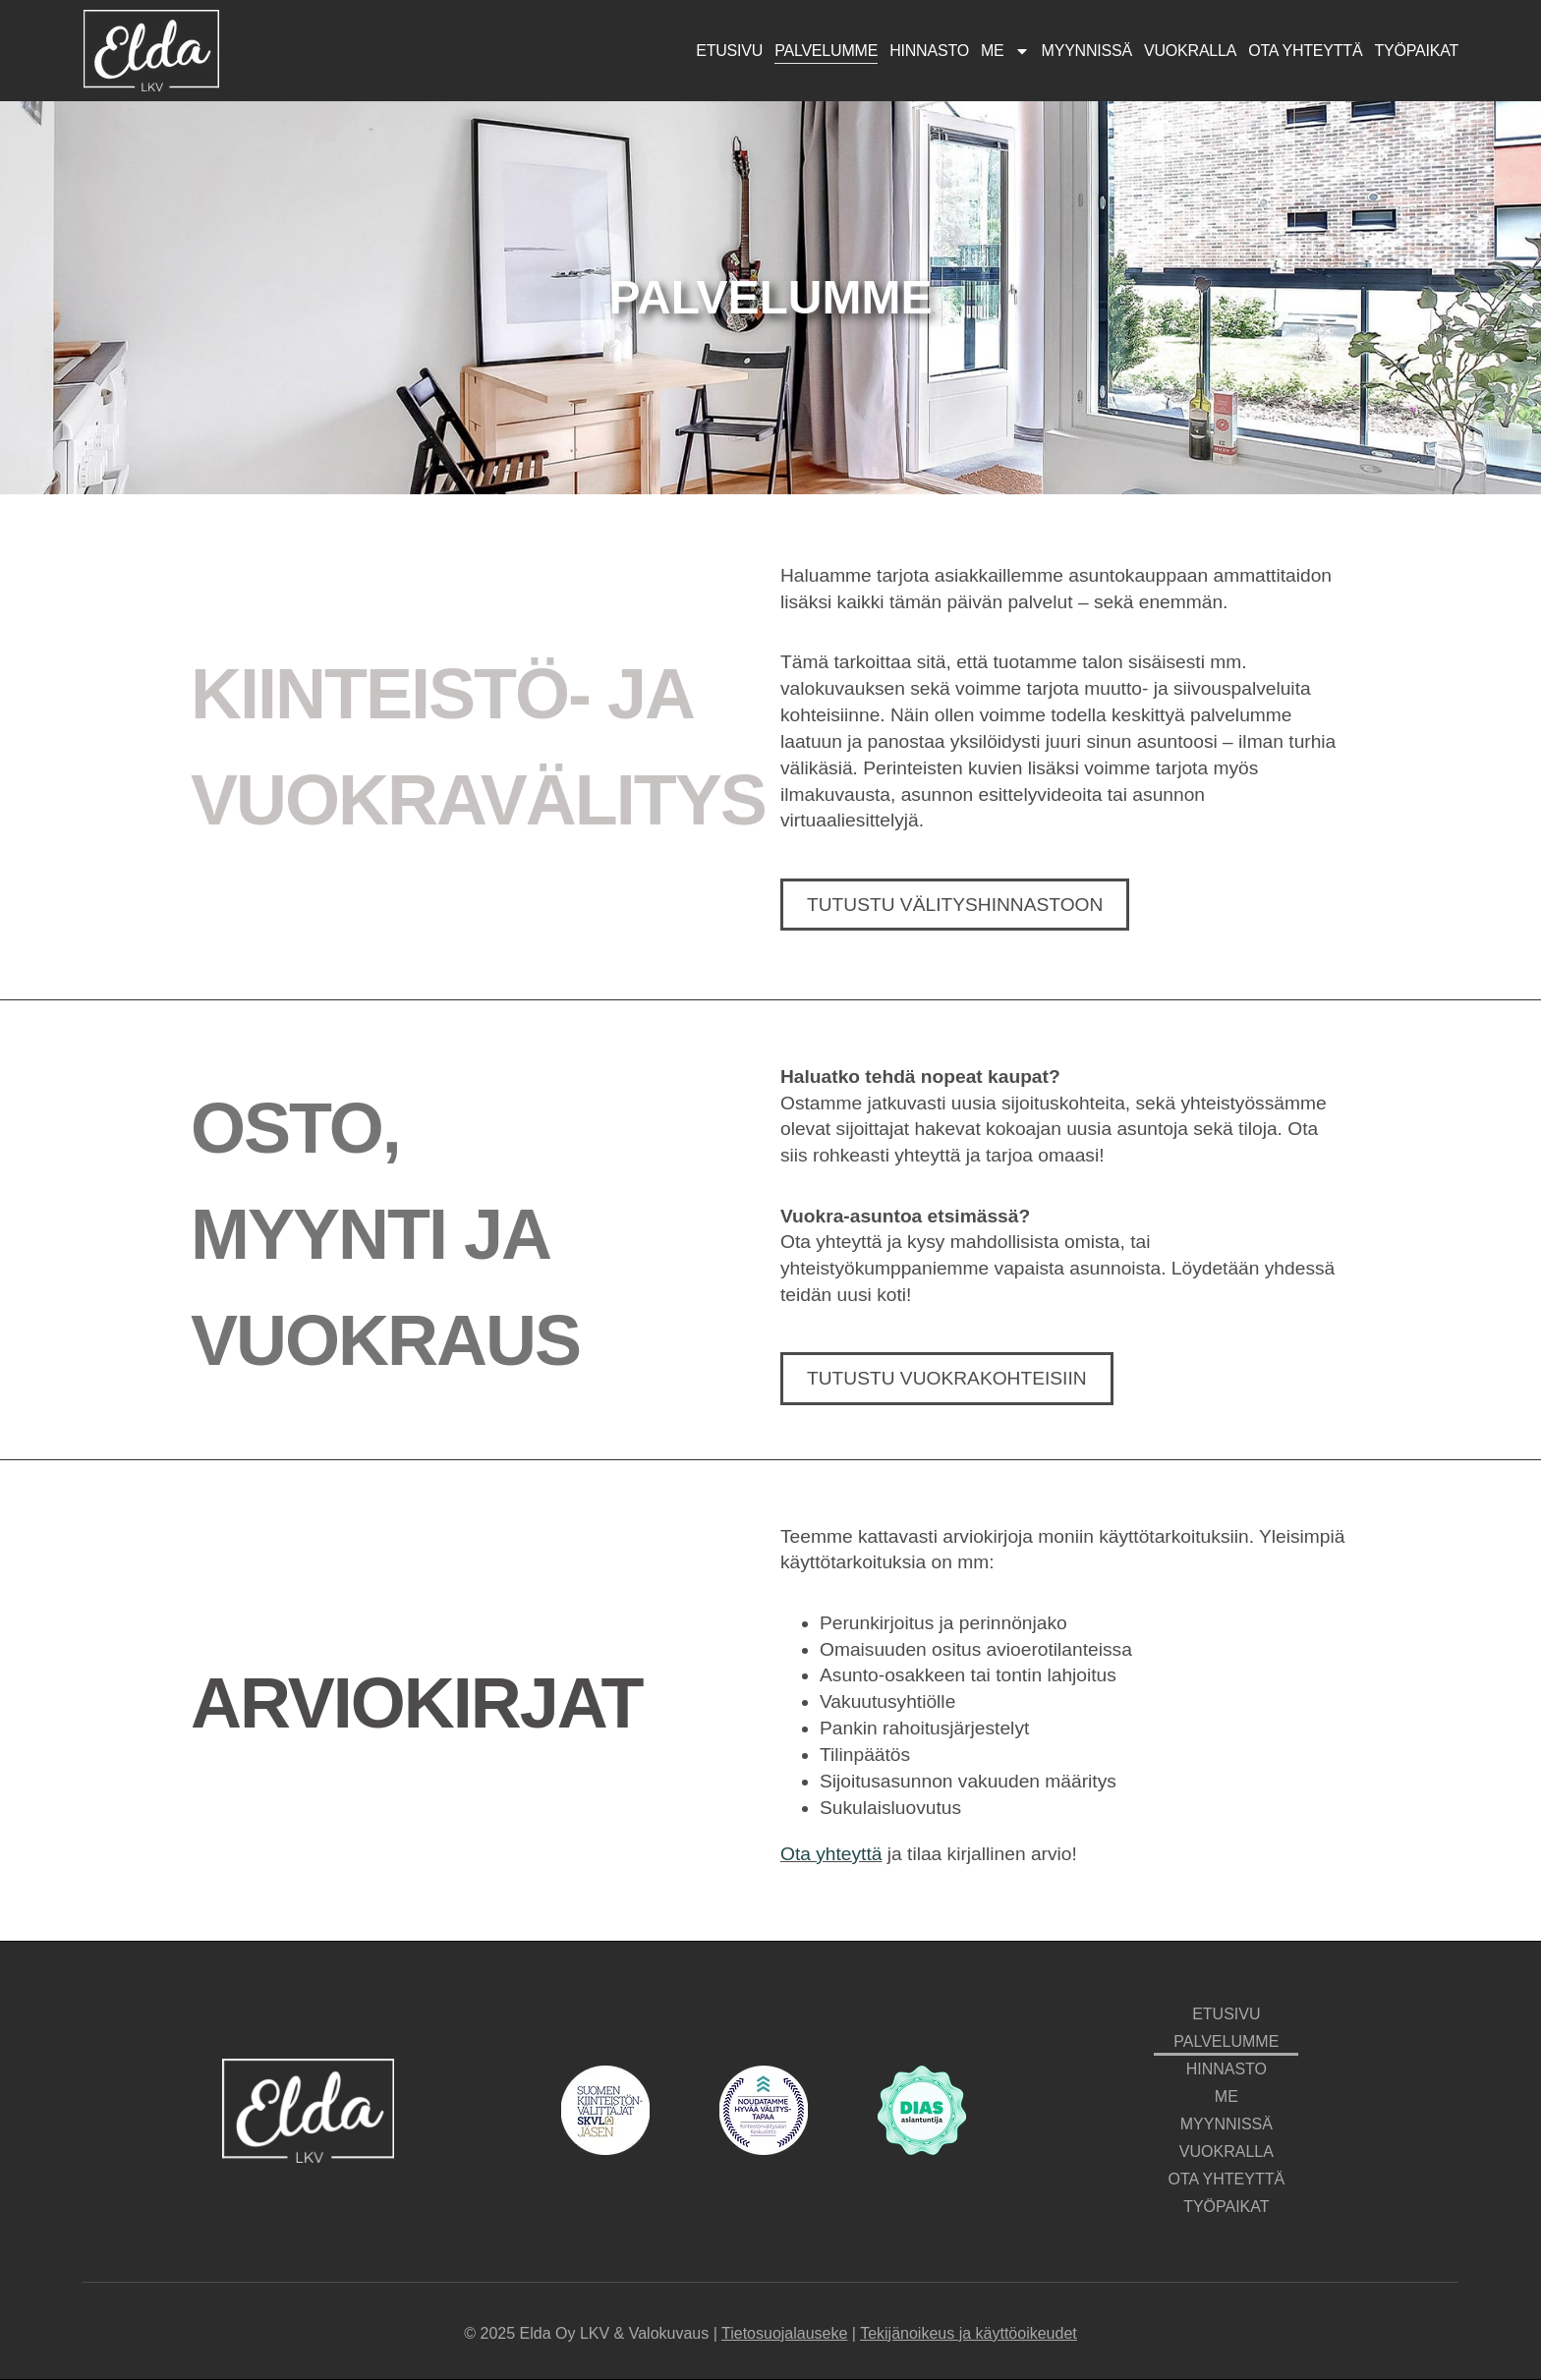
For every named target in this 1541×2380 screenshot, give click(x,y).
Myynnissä (1087, 50)
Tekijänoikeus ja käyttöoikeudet (968, 2333)
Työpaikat (1416, 50)
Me (1005, 51)
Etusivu (729, 50)
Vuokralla (1190, 50)
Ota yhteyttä (1305, 50)
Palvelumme (826, 50)
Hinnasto (929, 50)
